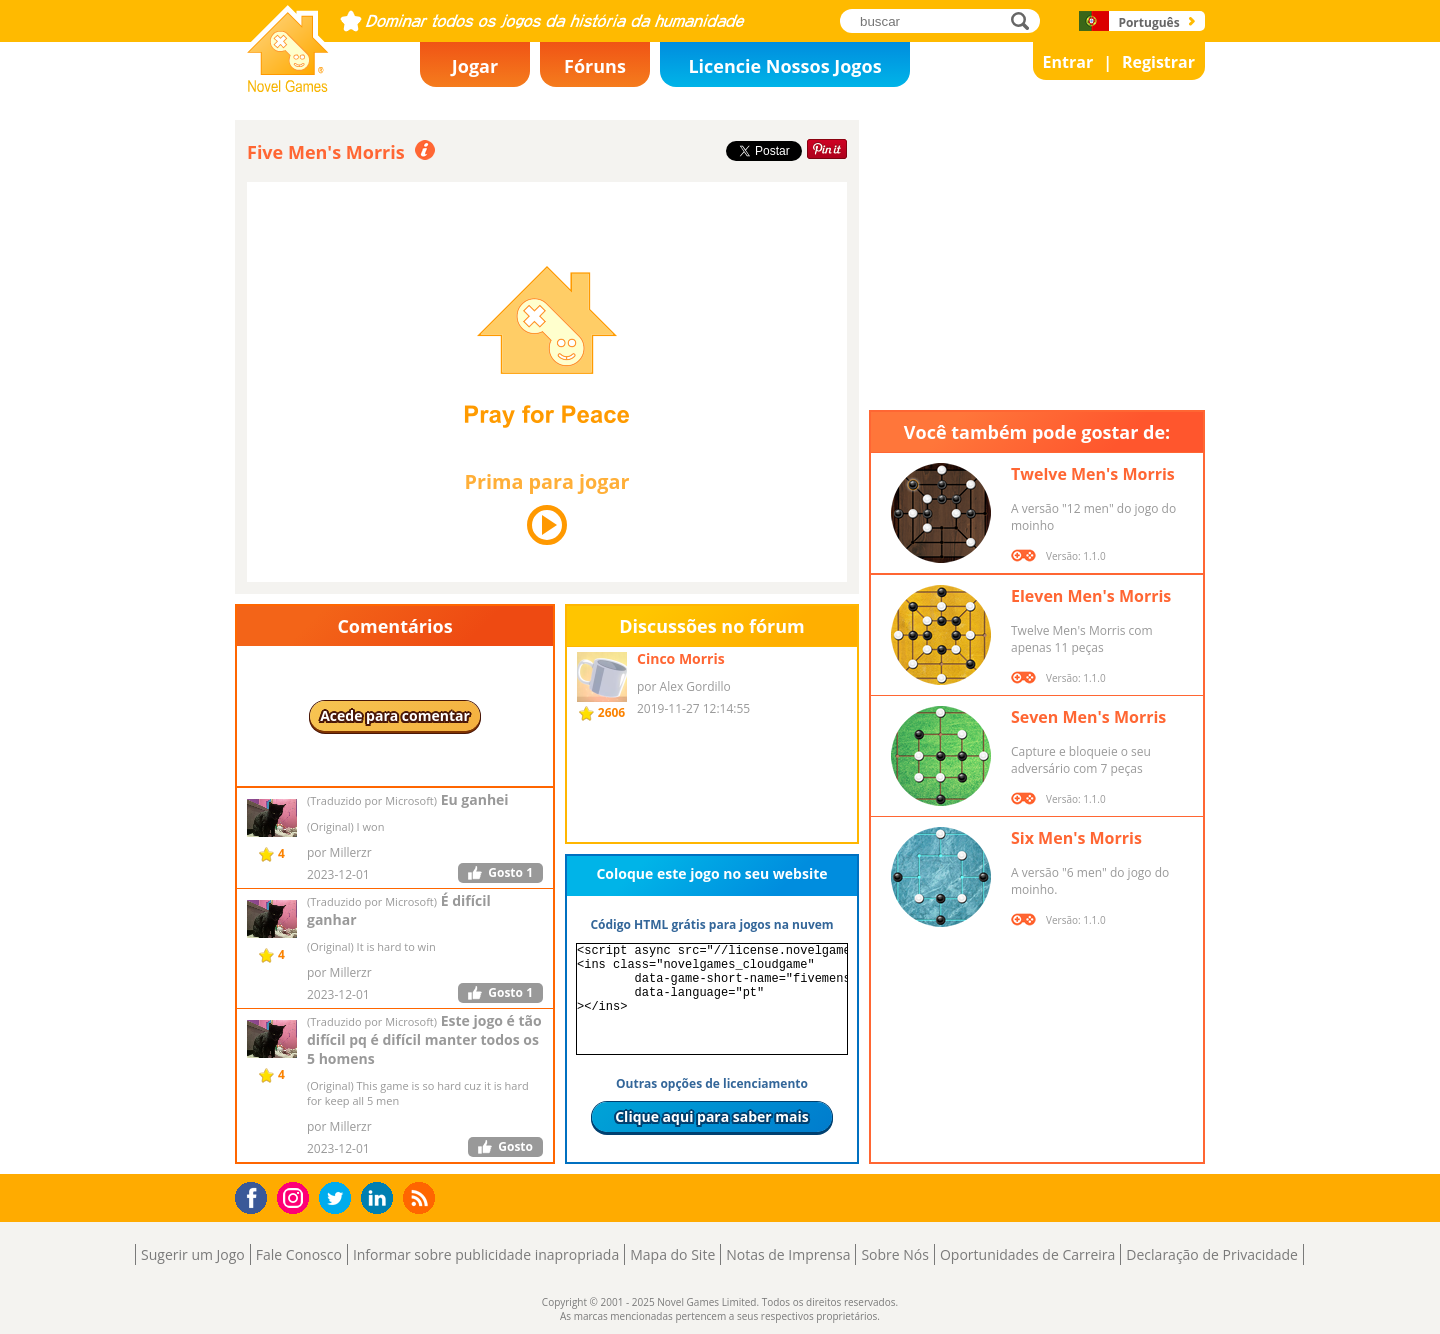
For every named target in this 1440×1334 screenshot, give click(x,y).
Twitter (339, 1199)
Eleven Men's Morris (1091, 596)
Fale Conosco (299, 1254)
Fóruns (595, 66)
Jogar (475, 66)
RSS (421, 1197)
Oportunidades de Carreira (1027, 1254)
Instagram (296, 1196)
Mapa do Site (672, 1254)
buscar (1025, 20)
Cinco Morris (681, 658)
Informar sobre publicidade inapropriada (486, 1254)
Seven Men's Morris (1088, 717)
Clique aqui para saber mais (712, 1116)
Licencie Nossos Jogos (784, 66)
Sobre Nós (895, 1254)
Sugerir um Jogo (193, 1254)
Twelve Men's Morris (1093, 474)
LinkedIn (380, 1198)
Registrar (1158, 62)
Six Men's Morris (1076, 838)
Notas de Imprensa (788, 1254)
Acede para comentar (395, 715)
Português (1148, 22)
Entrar (1068, 62)
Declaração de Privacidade (1212, 1254)
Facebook (256, 1195)
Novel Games (285, 86)
